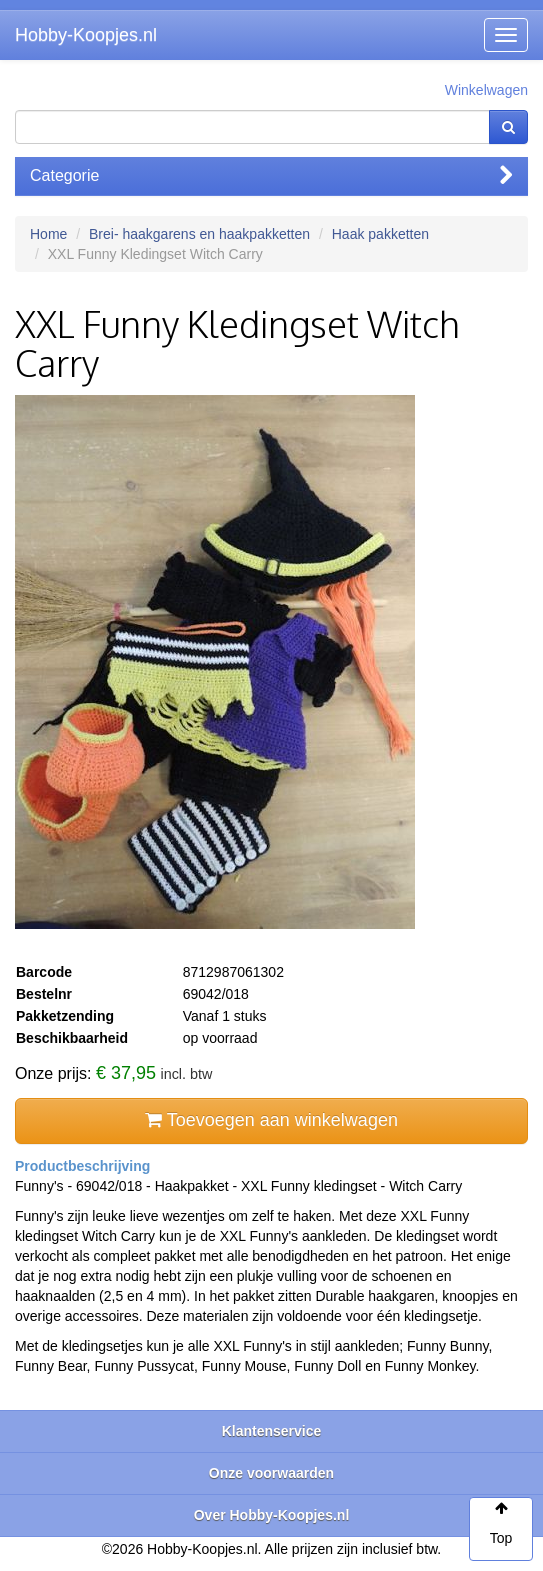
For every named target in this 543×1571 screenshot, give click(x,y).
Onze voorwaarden (271, 1473)
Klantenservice (272, 1431)
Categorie (271, 175)
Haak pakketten (380, 234)
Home (48, 234)
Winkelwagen (486, 90)
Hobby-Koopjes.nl (86, 35)
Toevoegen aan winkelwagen (271, 1120)
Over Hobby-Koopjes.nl (272, 1515)
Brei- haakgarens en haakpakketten (199, 234)
